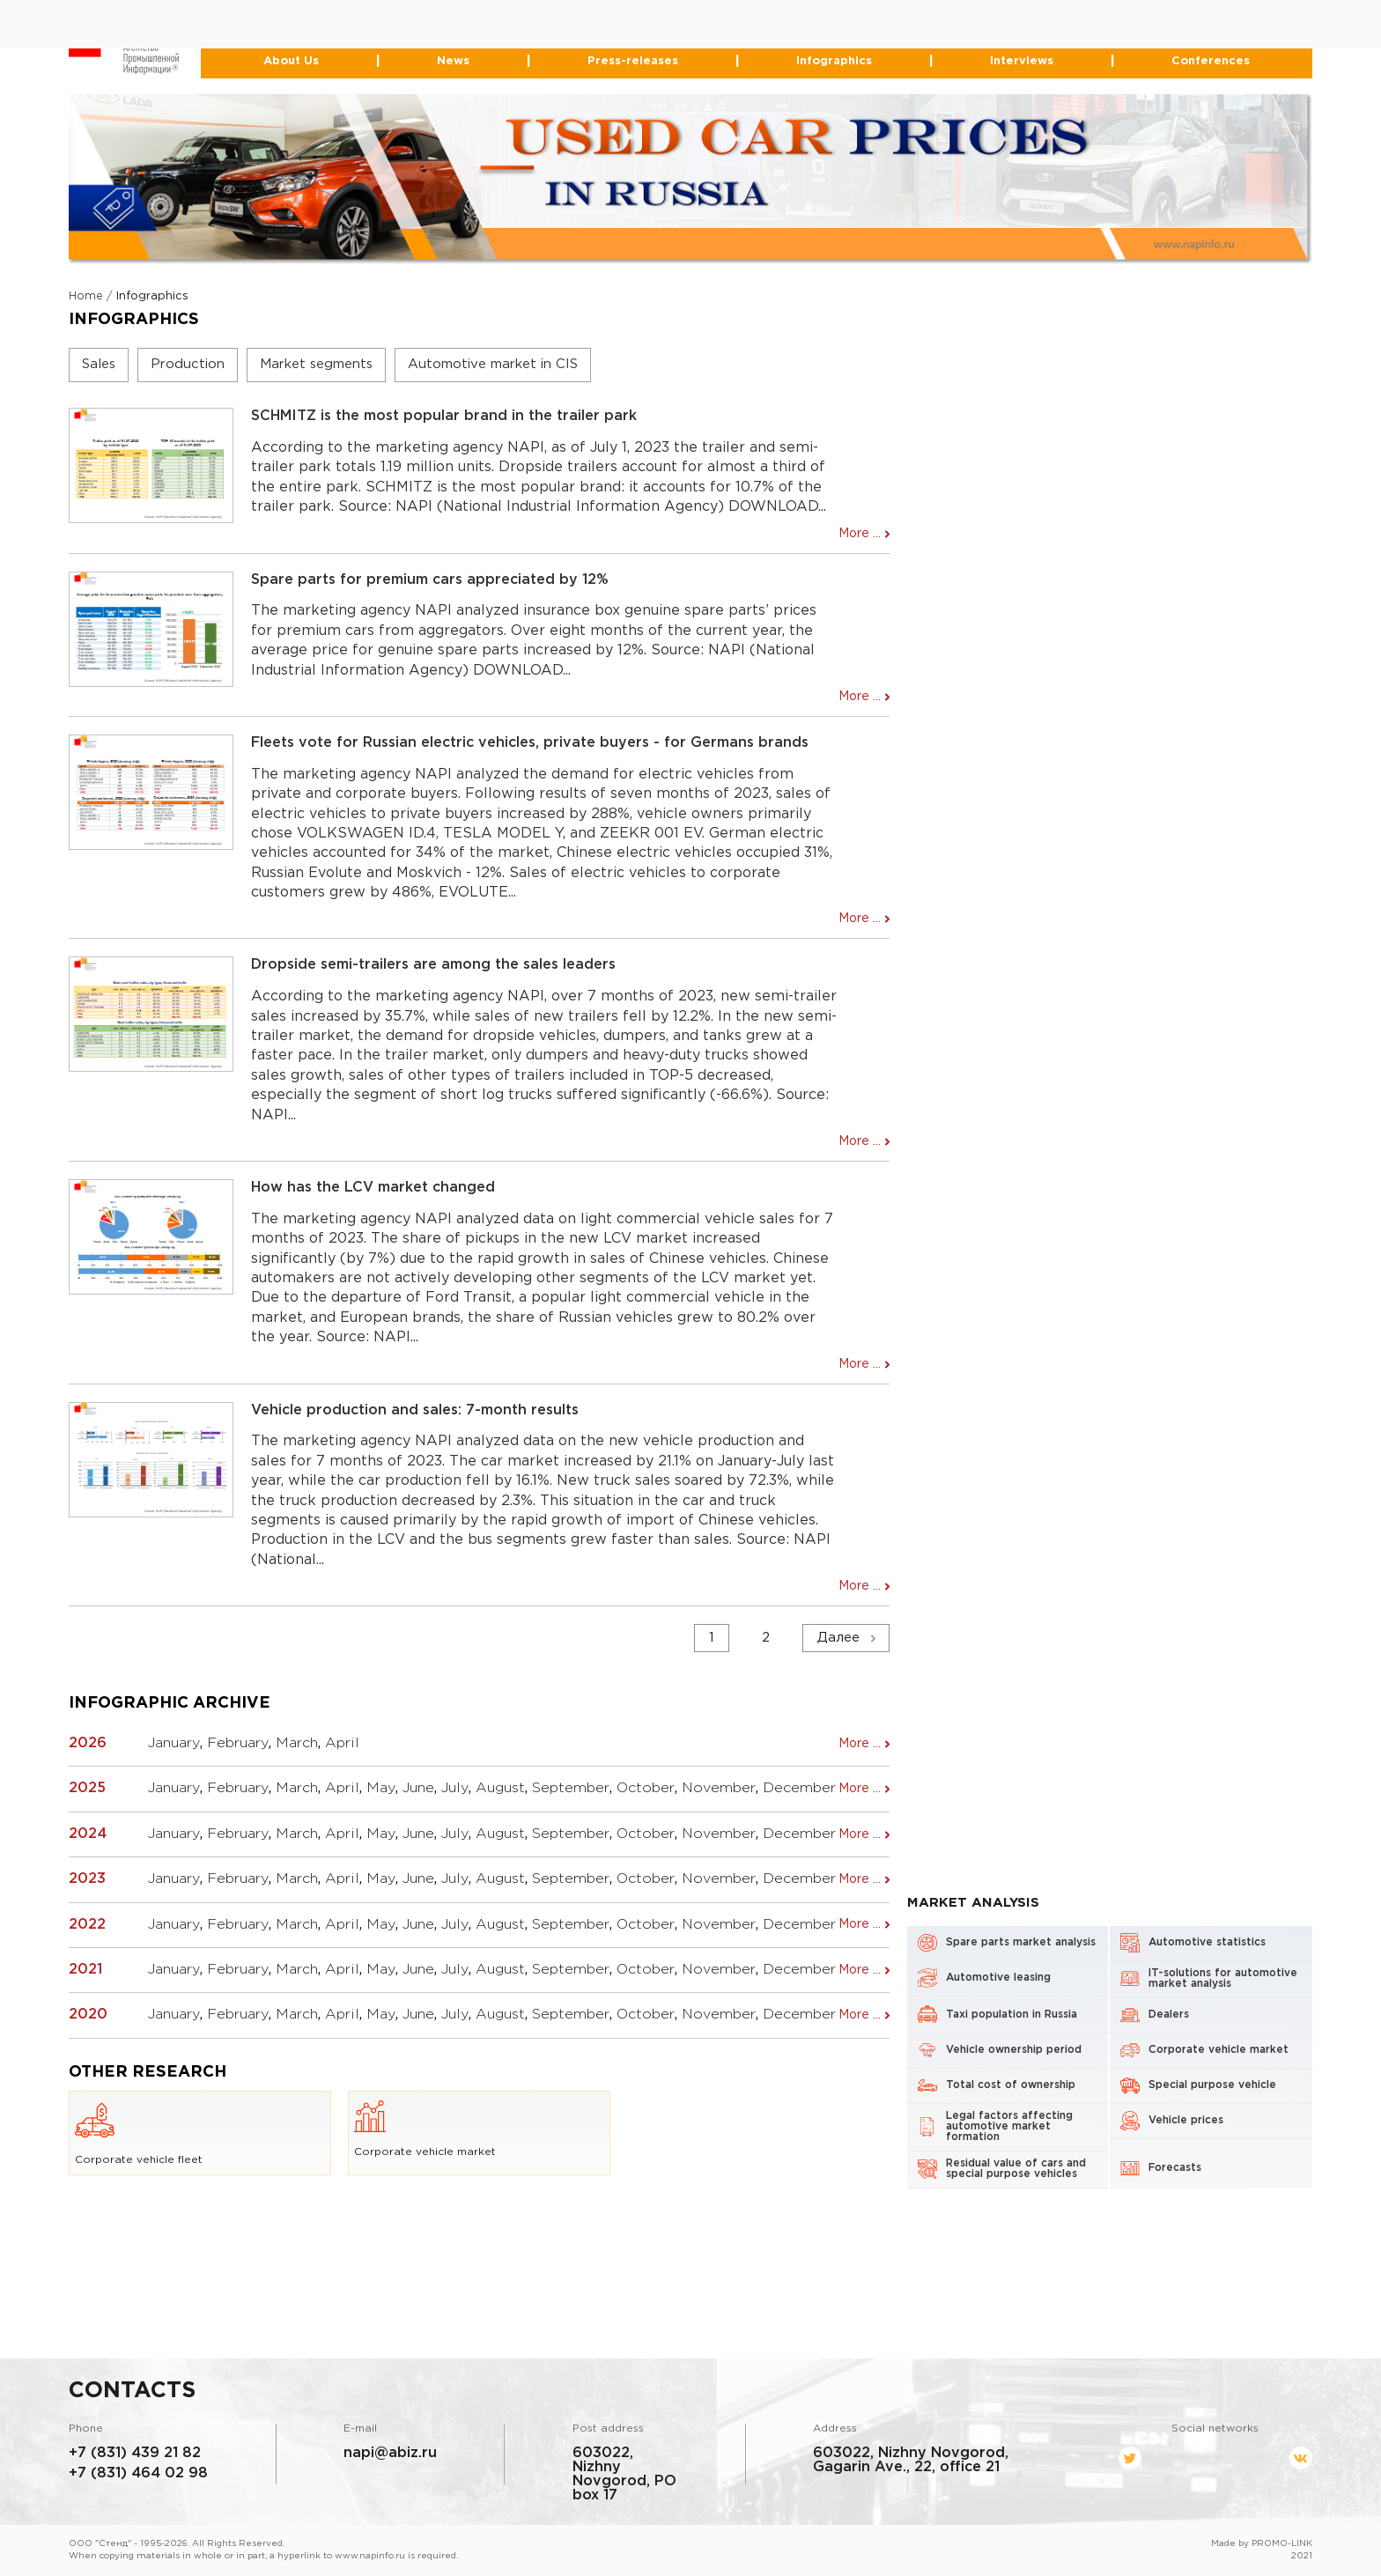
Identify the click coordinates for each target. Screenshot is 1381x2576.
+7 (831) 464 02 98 (138, 2473)
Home (86, 296)
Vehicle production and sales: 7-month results (415, 1410)
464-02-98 (646, 29)
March (297, 1743)
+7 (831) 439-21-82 (612, 15)
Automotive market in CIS (493, 364)
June (418, 1788)
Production (188, 364)
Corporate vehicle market (425, 2128)
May (380, 1788)
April (342, 1743)
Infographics (834, 61)
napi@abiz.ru (390, 2453)
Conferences (1210, 61)
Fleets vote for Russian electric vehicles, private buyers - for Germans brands (530, 742)
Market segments (316, 364)
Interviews (1021, 61)
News (453, 61)
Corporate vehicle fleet (139, 2132)
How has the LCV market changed (373, 1187)
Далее (838, 1637)
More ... (859, 533)
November (719, 1788)
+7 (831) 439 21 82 (135, 2453)
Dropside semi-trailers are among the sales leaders (433, 965)
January (174, 1743)
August (500, 1788)
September (570, 1788)
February (238, 1743)
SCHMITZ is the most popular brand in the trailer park (444, 416)
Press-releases (632, 61)
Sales (98, 364)
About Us (291, 61)
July (455, 1788)
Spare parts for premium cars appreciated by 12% (430, 580)
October (646, 1788)
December (799, 1788)
